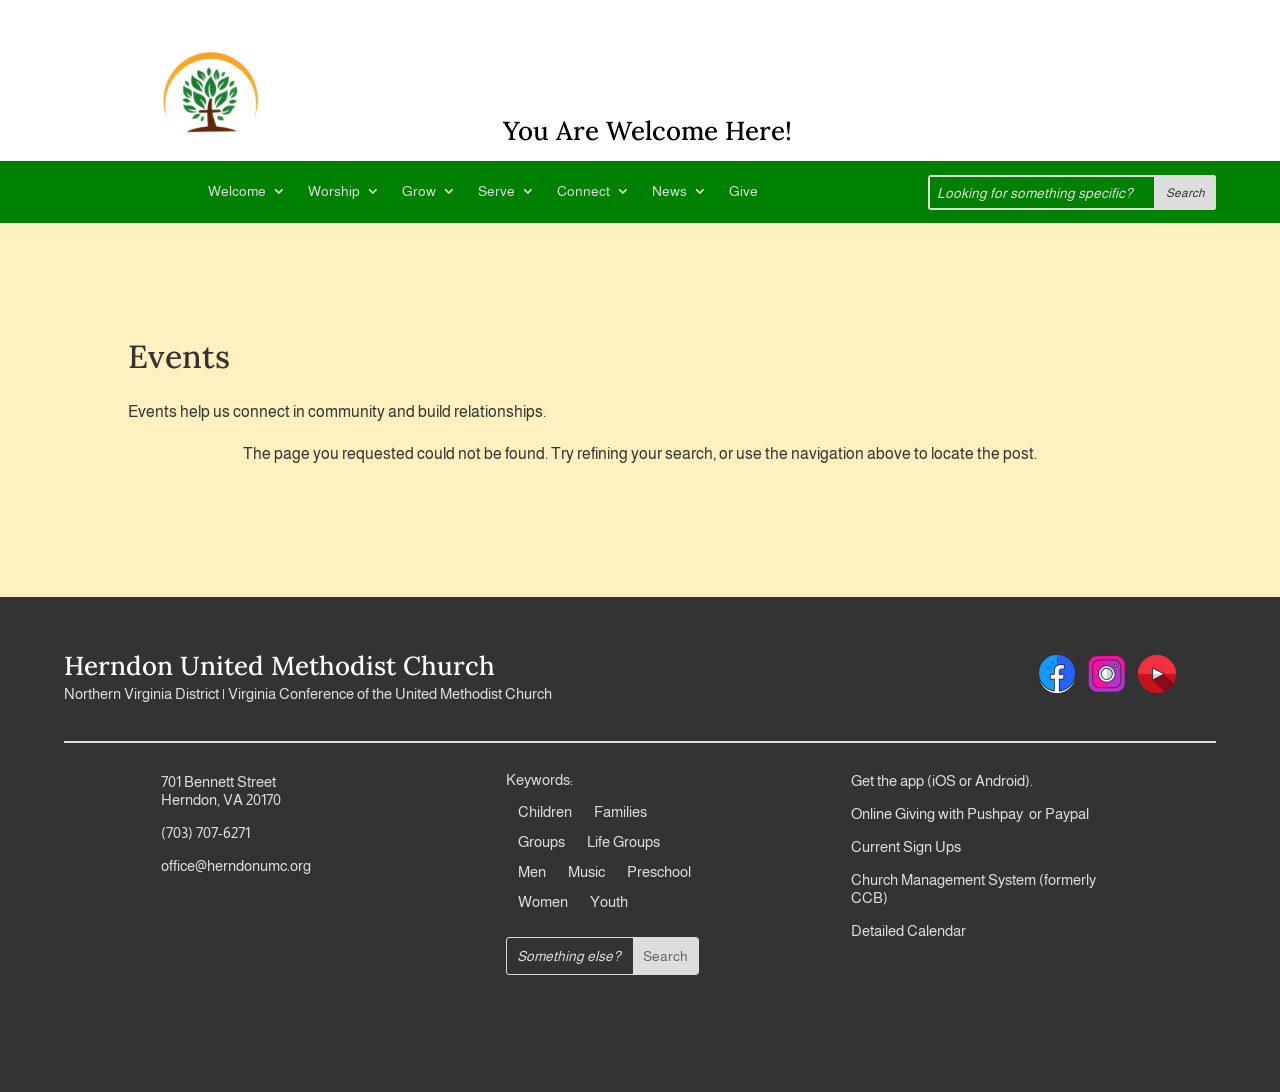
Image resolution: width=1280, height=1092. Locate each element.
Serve (496, 191)
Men (532, 872)
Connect (583, 191)
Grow (419, 191)
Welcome (237, 191)
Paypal (1065, 813)
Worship (334, 191)
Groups (541, 842)
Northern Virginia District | (146, 693)
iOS (944, 780)
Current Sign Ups (906, 846)
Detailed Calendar (908, 930)
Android (1000, 780)
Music (586, 872)
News (669, 191)
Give (743, 191)
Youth (609, 902)
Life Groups (623, 842)
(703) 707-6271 (205, 832)
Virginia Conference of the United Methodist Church (390, 693)
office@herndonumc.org (236, 865)
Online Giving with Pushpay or (946, 813)
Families (620, 812)
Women (543, 902)
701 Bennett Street (218, 781)
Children (545, 812)
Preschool (659, 872)
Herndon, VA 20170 (221, 799)
